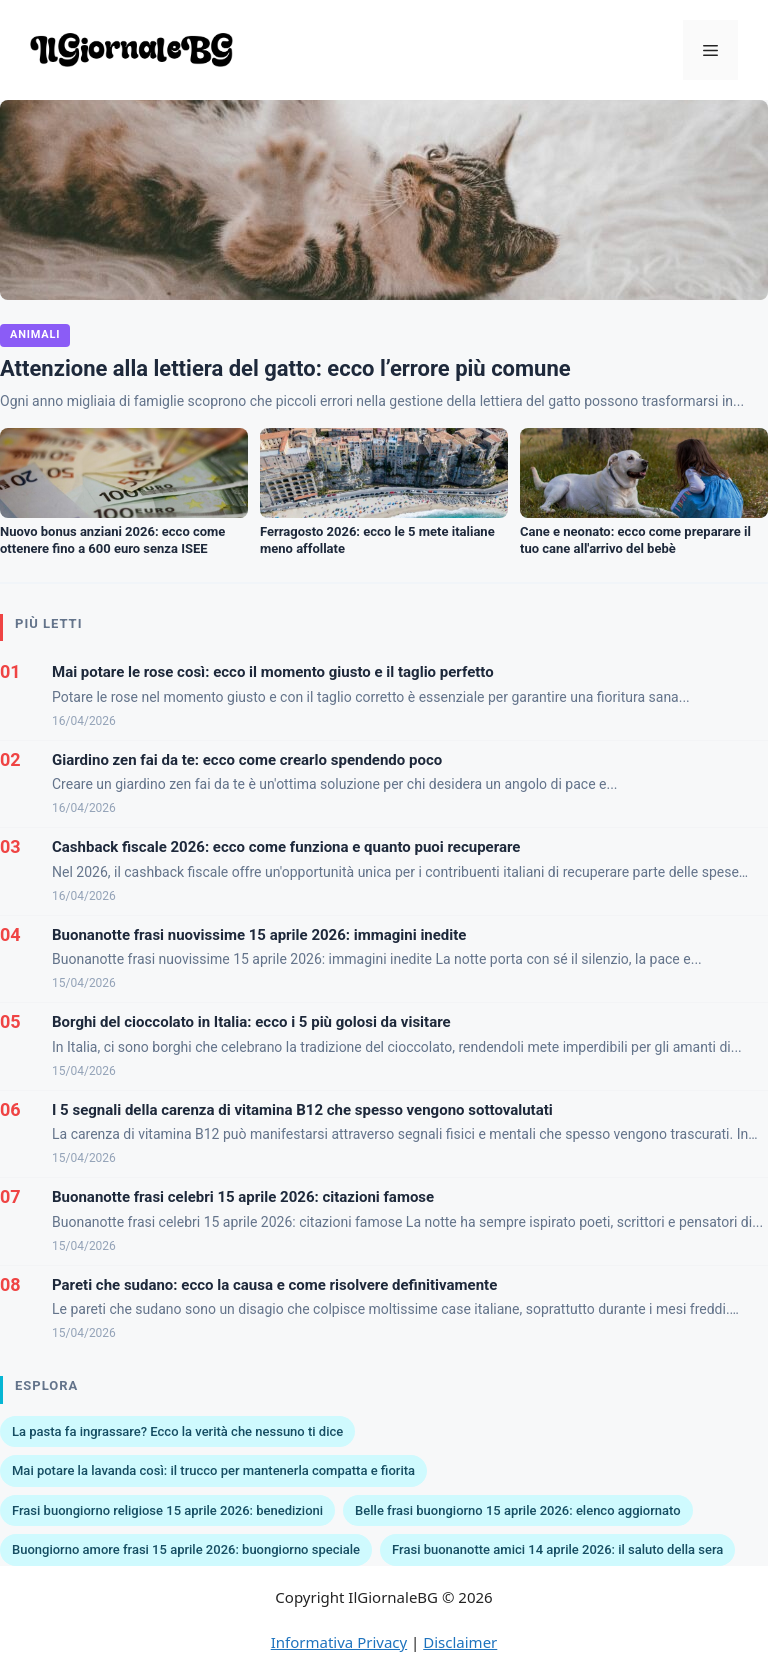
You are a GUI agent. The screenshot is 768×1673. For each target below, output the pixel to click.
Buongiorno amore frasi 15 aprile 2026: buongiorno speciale (186, 1549)
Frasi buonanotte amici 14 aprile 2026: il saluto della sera (557, 1549)
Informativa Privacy (339, 1642)
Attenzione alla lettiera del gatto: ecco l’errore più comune (285, 368)
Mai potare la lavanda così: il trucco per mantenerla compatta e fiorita (213, 1470)
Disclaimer (460, 1642)
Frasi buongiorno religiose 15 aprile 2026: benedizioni (167, 1510)
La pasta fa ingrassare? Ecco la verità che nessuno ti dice (177, 1431)
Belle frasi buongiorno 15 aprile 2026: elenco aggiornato (518, 1510)
